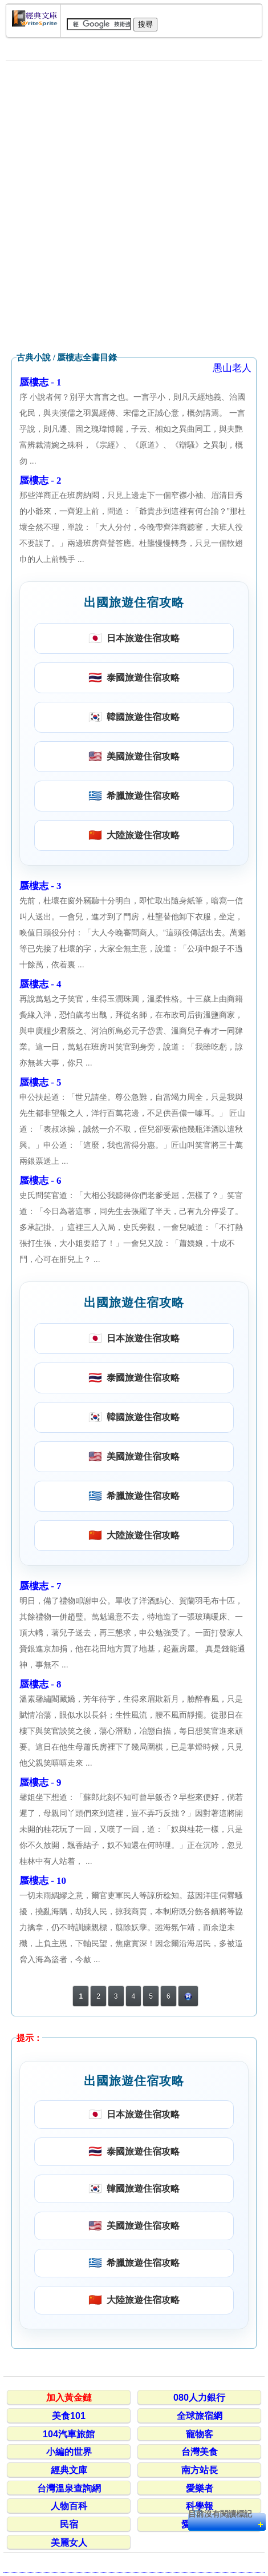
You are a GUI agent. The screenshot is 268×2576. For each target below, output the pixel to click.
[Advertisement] (134, 207)
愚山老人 (232, 368)
